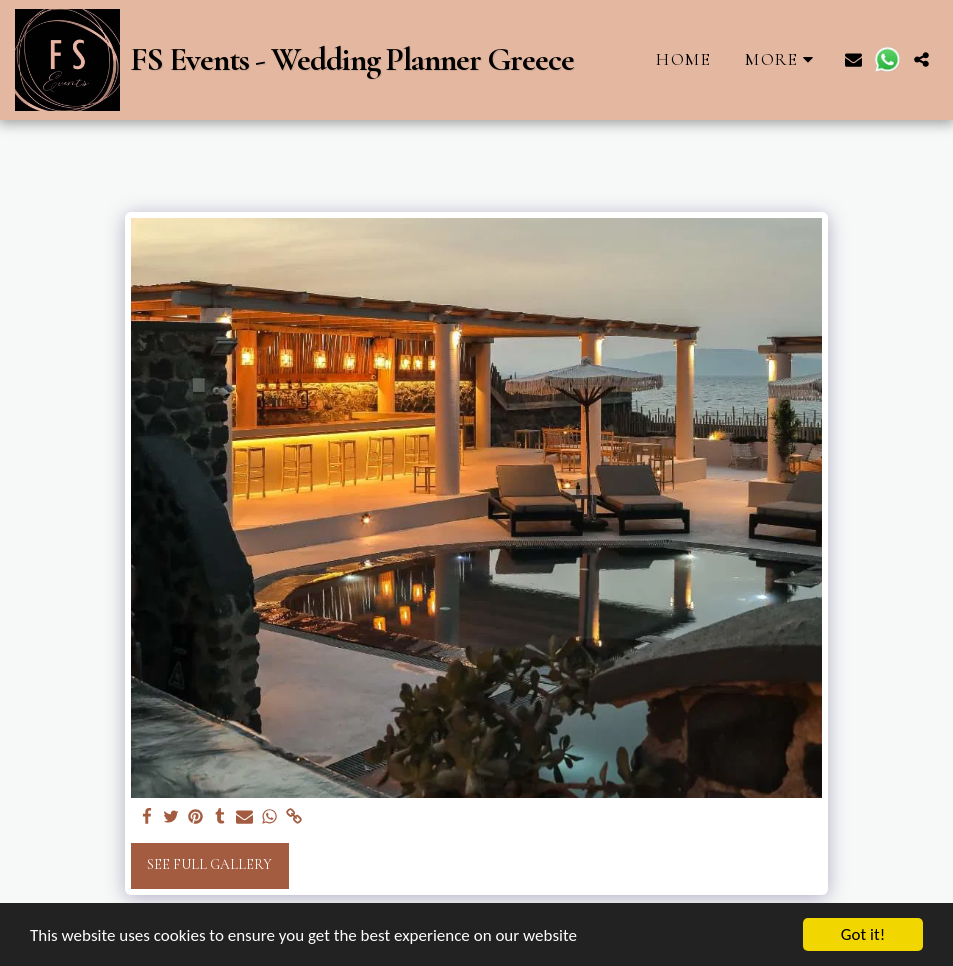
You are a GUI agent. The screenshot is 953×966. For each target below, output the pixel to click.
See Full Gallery (209, 864)
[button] (853, 59)
